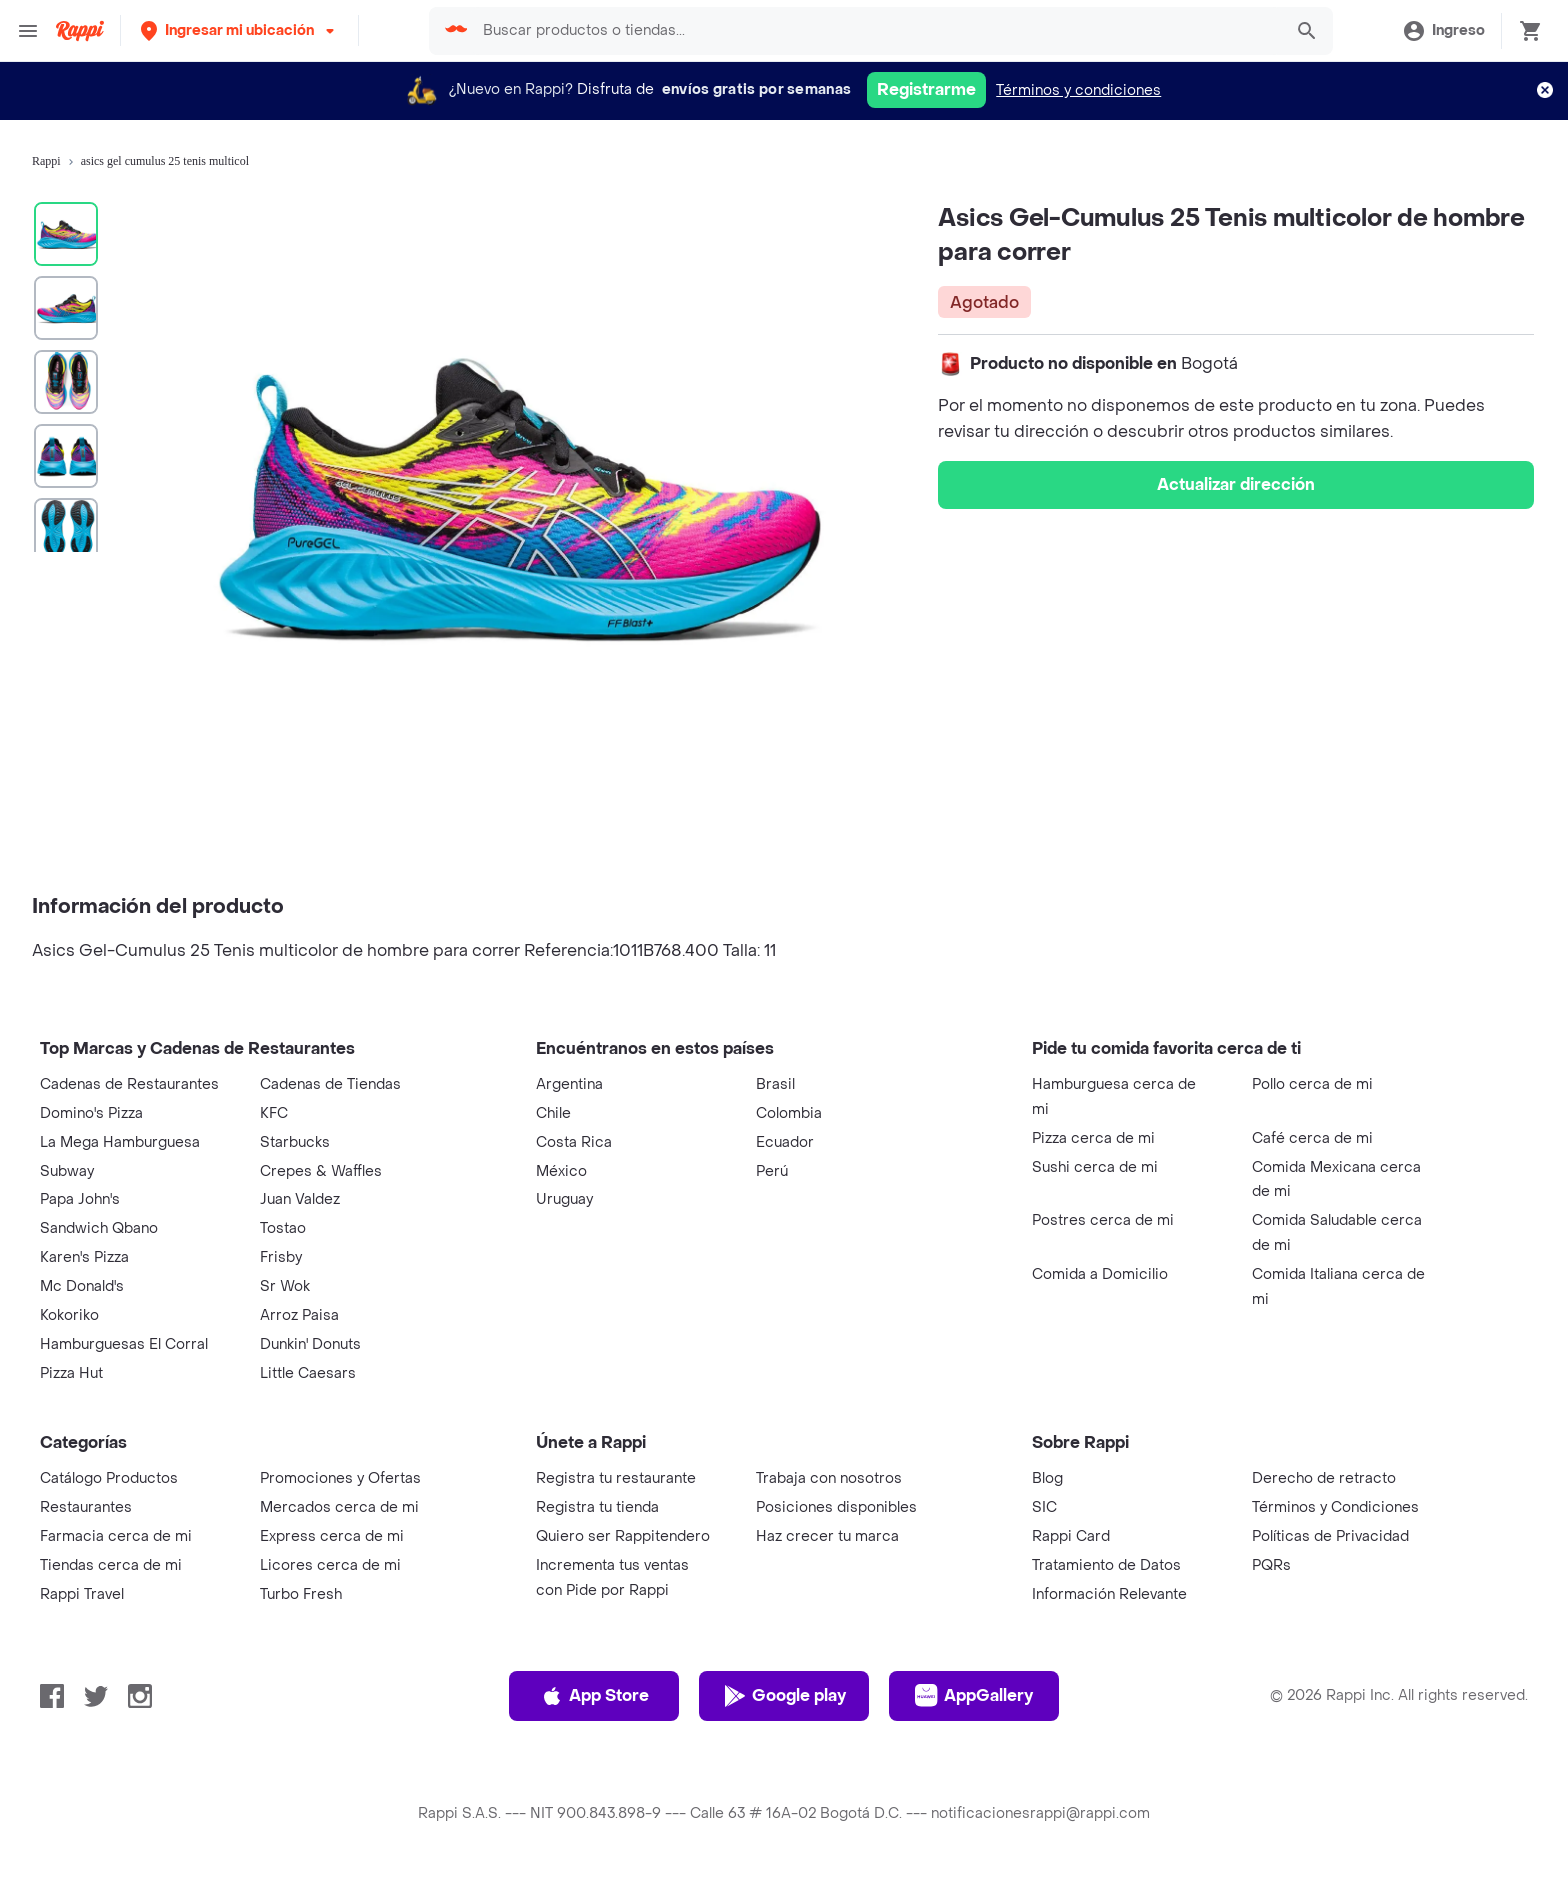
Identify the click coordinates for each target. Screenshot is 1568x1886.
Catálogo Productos (109, 1478)
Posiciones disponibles (836, 1507)
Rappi (46, 161)
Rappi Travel (82, 1594)
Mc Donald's (82, 1286)
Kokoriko (69, 1315)
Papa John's (80, 1199)
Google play (784, 1696)
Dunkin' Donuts (310, 1344)
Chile (553, 1113)
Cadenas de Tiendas (330, 1084)
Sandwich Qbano (99, 1228)
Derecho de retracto (1324, 1478)
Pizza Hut (71, 1373)
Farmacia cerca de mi (116, 1536)
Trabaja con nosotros (829, 1478)
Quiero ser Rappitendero (623, 1536)
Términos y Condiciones (1335, 1507)
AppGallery (974, 1696)
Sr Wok (285, 1286)
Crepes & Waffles (321, 1171)
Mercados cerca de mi (339, 1507)
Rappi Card (1071, 1536)
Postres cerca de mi (1103, 1220)
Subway (67, 1171)
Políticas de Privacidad (1330, 1536)
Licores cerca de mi (330, 1565)
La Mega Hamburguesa (120, 1142)
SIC (1044, 1507)
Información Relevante (1109, 1594)
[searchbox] (876, 31)
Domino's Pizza (91, 1113)
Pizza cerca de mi (1093, 1138)
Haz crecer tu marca (827, 1536)
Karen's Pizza (84, 1257)
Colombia (789, 1113)
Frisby (281, 1257)
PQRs (1271, 1565)
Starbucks (295, 1142)
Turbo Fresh (301, 1594)
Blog (1047, 1478)
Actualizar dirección (1236, 484)
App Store (594, 1696)
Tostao (283, 1228)
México (561, 1171)
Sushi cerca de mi (1095, 1167)
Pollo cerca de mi (1312, 1084)
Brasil (775, 1084)
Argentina (569, 1084)
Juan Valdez (300, 1199)
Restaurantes (86, 1507)
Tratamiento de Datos (1106, 1565)
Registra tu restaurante (616, 1478)
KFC (274, 1113)
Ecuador (785, 1142)
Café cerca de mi (1312, 1138)
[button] (239, 30)
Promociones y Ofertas (340, 1478)
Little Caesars (308, 1373)
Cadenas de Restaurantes (129, 1084)
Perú (772, 1171)
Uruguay (564, 1199)
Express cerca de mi (332, 1536)
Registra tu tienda (597, 1507)
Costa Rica (574, 1142)
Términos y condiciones (1078, 90)
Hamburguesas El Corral (124, 1344)
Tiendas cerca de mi (111, 1565)
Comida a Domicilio (1100, 1274)
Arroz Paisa (299, 1315)
